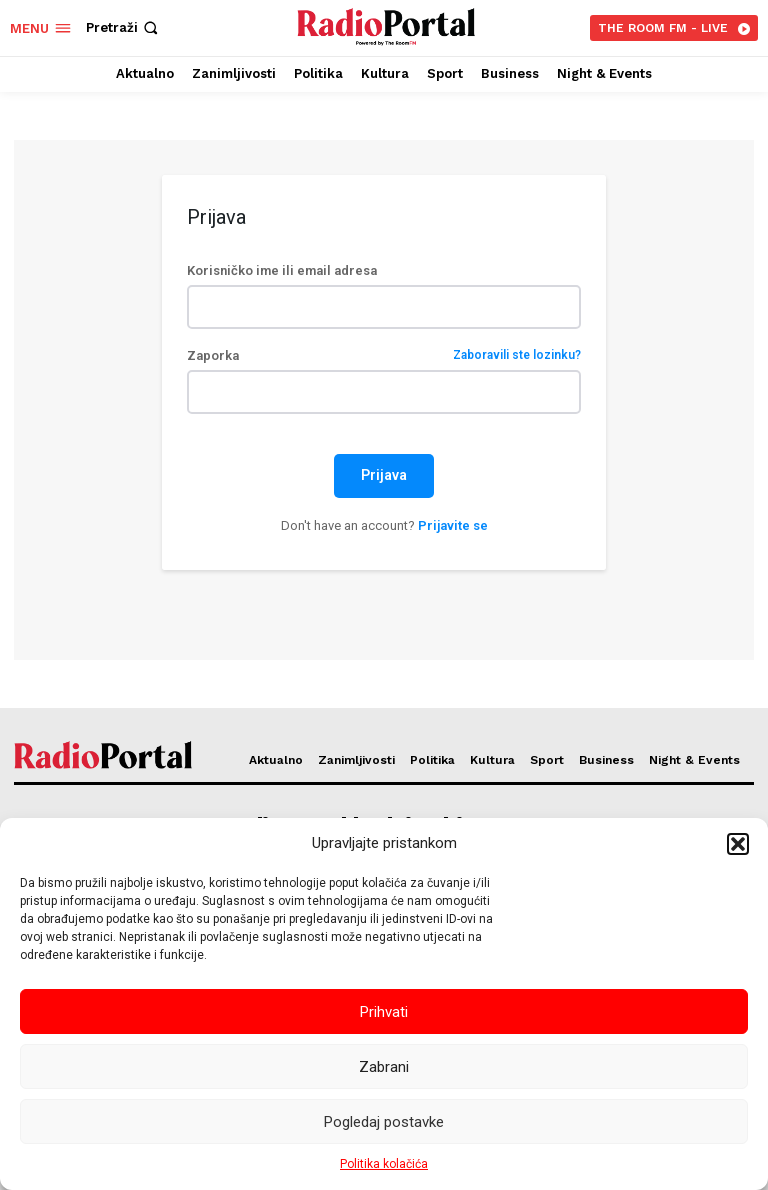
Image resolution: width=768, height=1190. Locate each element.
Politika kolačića (384, 1164)
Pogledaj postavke (384, 1122)
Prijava (384, 475)
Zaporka (384, 355)
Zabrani (384, 1067)
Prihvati (384, 1012)
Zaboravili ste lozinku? (517, 355)
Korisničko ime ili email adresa (282, 270)
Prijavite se (453, 525)
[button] (738, 844)
